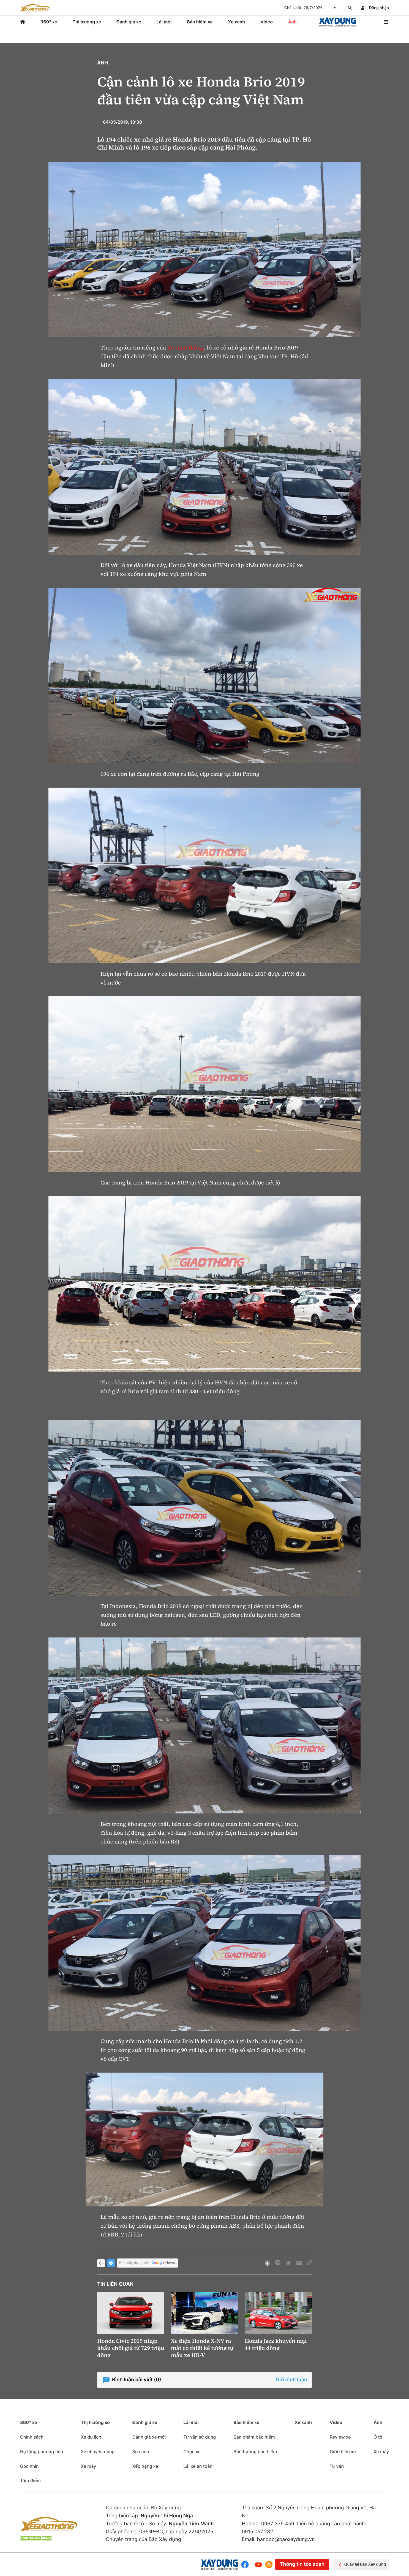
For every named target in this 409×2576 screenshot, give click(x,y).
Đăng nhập (379, 8)
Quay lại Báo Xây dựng (361, 2564)
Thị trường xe (87, 22)
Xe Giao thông (185, 347)
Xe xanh (236, 22)
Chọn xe (192, 2451)
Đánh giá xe (128, 22)
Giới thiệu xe (343, 2451)
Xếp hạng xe (145, 2466)
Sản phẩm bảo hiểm (254, 2437)
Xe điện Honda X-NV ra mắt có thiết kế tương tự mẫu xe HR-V (202, 2348)
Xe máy (88, 2466)
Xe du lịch (91, 2437)
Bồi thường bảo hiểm (255, 2451)
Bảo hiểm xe (199, 22)
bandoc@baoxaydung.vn (286, 2539)
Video (266, 22)
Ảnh (292, 22)
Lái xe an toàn (197, 2466)
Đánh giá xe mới (149, 2437)
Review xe (340, 2437)
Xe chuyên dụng (97, 2451)
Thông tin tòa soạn (302, 2564)
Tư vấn (337, 2466)
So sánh (140, 2451)
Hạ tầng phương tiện (41, 2451)
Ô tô (377, 2437)
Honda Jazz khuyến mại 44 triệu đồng (276, 2344)
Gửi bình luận (291, 2380)
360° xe (48, 22)
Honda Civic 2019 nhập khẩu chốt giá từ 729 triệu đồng (130, 2348)
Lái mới (164, 22)
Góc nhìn (29, 2466)
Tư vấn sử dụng (199, 2437)
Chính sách (31, 2437)
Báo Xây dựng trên (147, 2263)
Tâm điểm (30, 2480)
